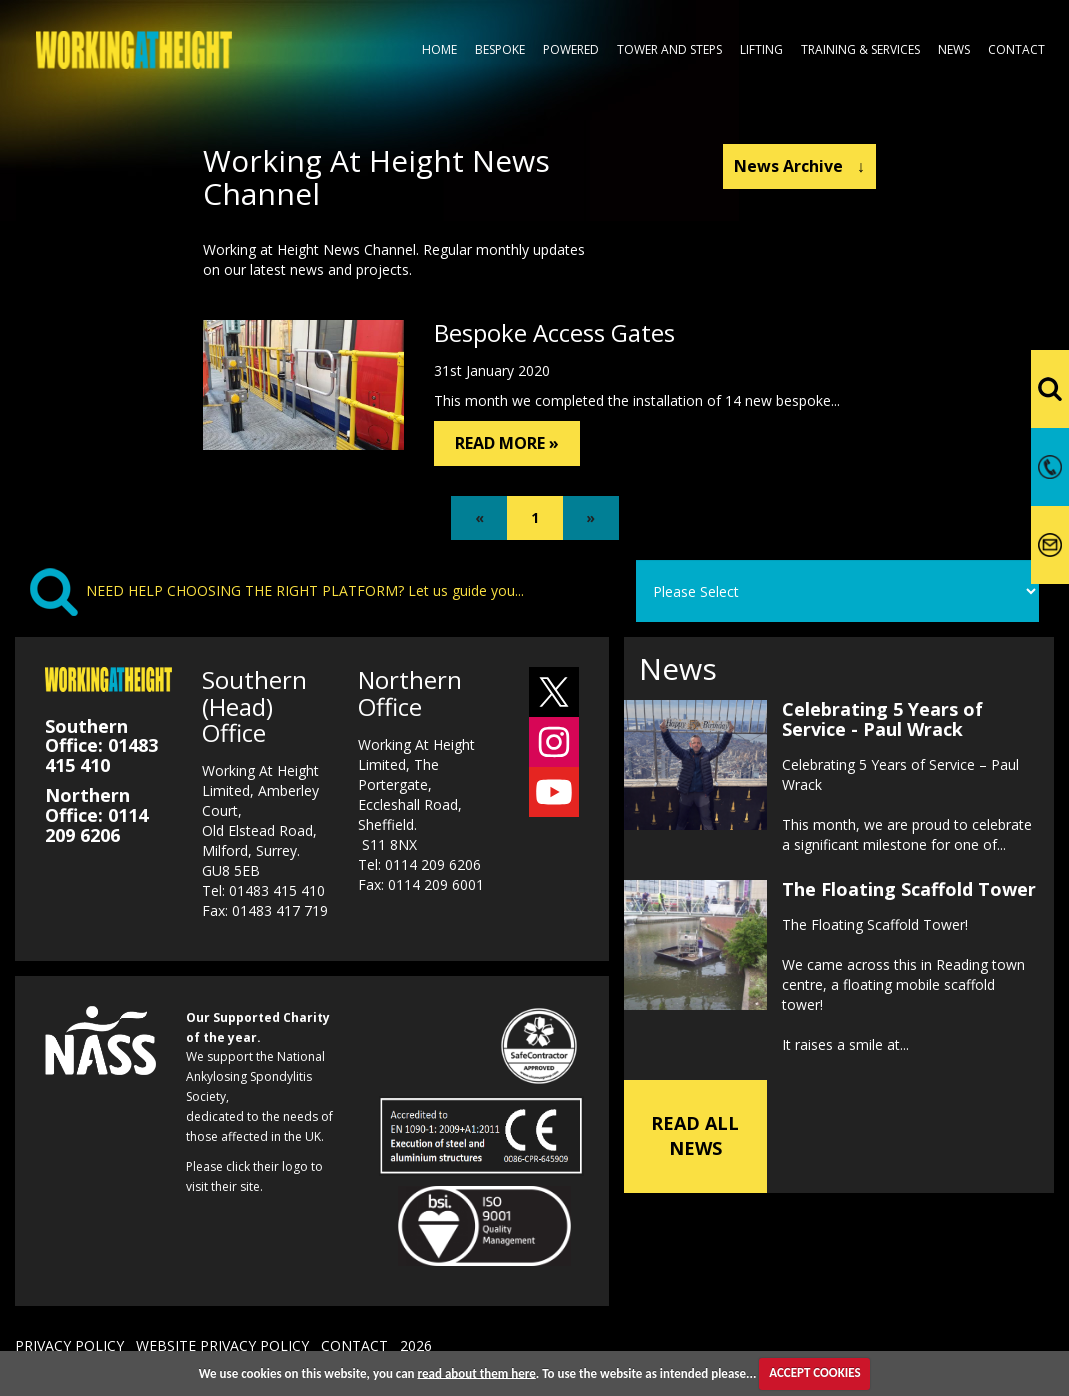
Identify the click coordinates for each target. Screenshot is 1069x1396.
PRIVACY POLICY (69, 1345)
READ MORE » (507, 443)
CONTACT (354, 1345)
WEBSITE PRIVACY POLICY (222, 1345)
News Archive (799, 166)
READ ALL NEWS (695, 1136)
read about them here (477, 1372)
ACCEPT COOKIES (814, 1372)
